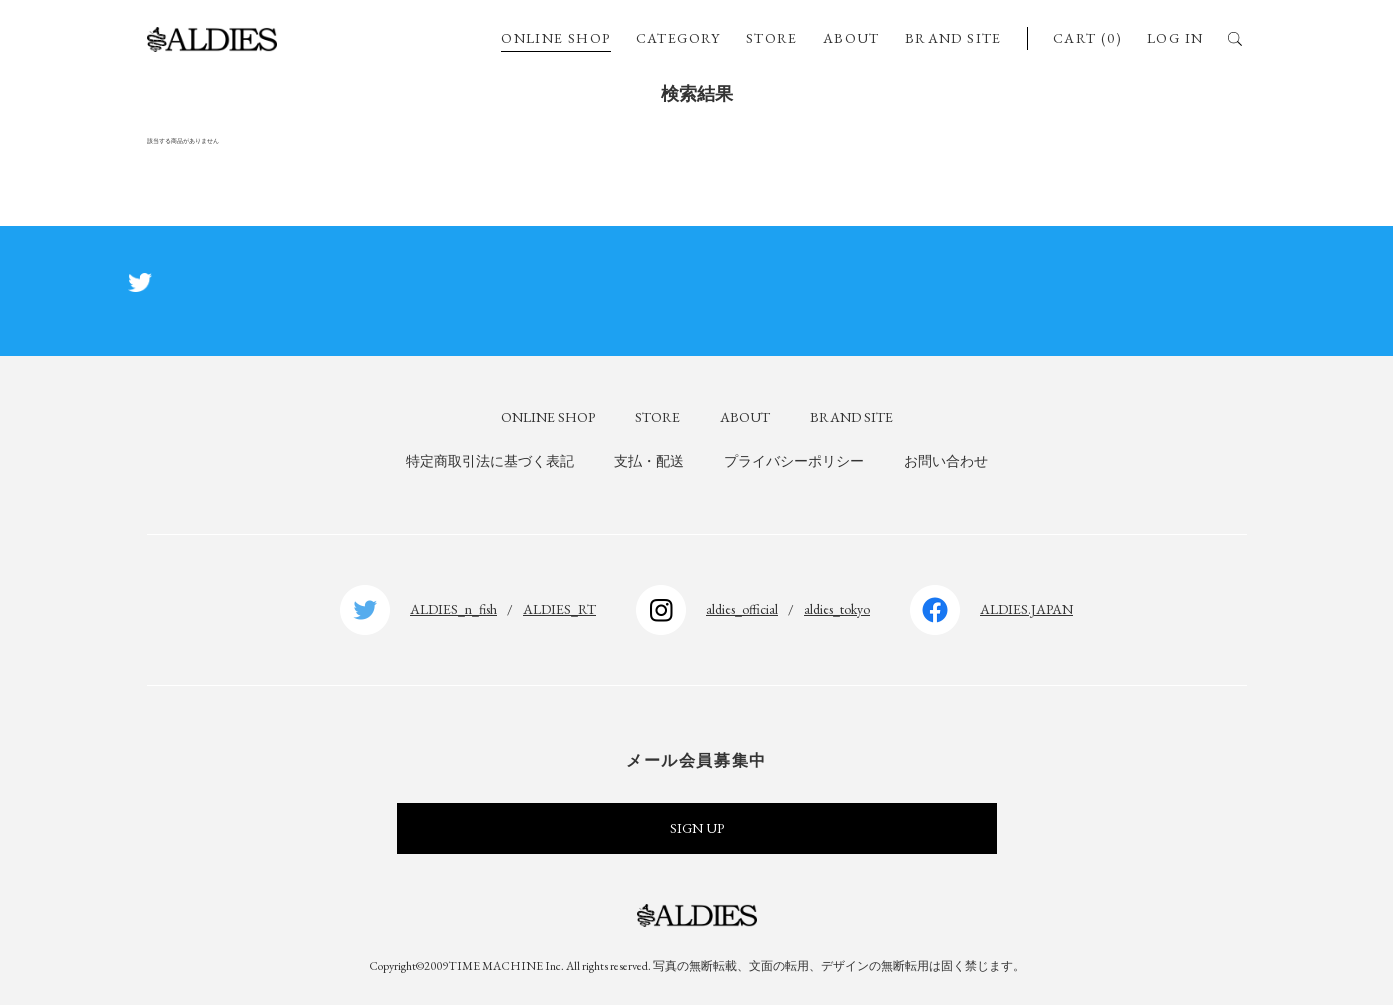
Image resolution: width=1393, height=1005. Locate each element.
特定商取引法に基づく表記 (490, 461)
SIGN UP (697, 828)
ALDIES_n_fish (453, 609)
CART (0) (1087, 38)
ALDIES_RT (559, 609)
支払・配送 (649, 461)
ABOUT (851, 38)
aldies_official (742, 609)
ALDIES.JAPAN (1026, 609)
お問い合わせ (946, 461)
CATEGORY (678, 38)
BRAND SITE (953, 38)
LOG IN (1175, 38)
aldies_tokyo (837, 609)
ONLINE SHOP (555, 38)
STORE (772, 38)
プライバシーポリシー (794, 461)
